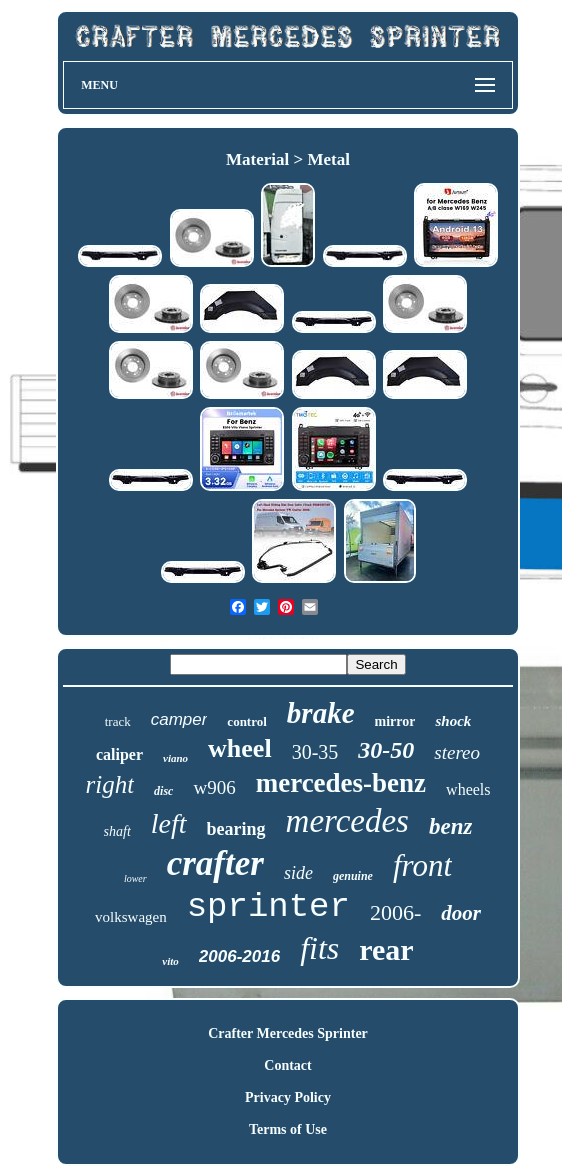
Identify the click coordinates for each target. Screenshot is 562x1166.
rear (386, 949)
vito (170, 961)
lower (135, 878)
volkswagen (131, 917)
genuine (353, 876)
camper (179, 719)
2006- (395, 912)
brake (321, 713)
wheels (468, 789)
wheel (240, 748)
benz (450, 826)
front (422, 865)
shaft (117, 831)
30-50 (386, 750)
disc (163, 791)
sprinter (268, 907)
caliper (119, 754)
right (109, 784)
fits (319, 948)
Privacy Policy (288, 1097)
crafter (215, 863)
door (461, 913)
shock (453, 721)
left (169, 823)
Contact (287, 1065)
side (298, 873)
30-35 (315, 752)
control (246, 721)
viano (175, 758)
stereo (457, 752)
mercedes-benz (341, 783)
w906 (214, 787)
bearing (236, 829)
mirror (395, 721)
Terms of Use (288, 1129)
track (118, 721)
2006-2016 (239, 956)
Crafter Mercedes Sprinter (288, 1033)
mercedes (347, 821)
